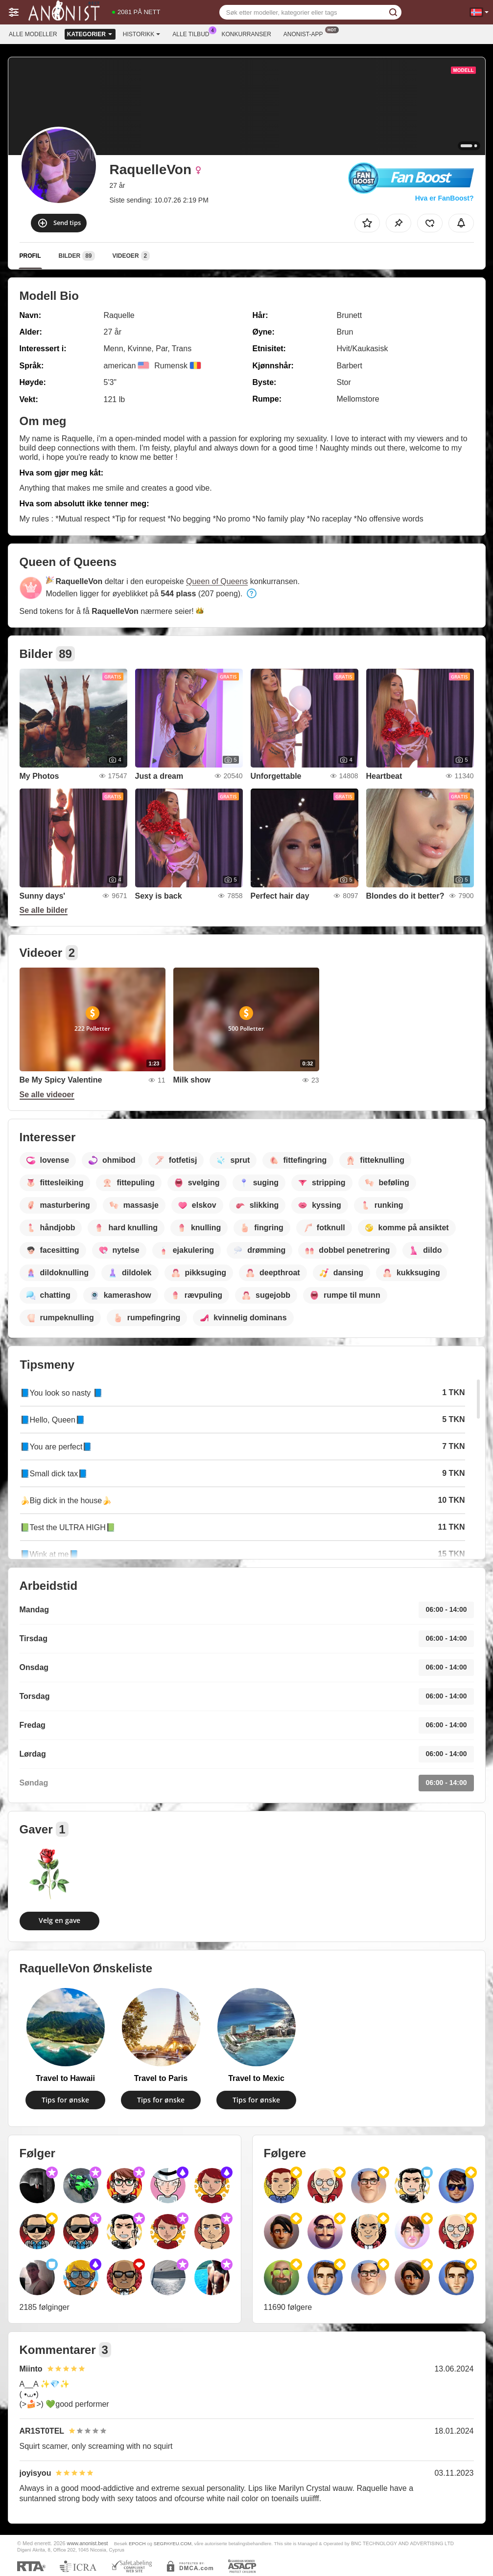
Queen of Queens (217, 581)
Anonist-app (305, 33)
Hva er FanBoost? (444, 198)
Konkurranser (246, 34)
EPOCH (137, 2543)
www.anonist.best (87, 2543)
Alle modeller (33, 34)
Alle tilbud (193, 33)
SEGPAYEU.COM (172, 2543)
